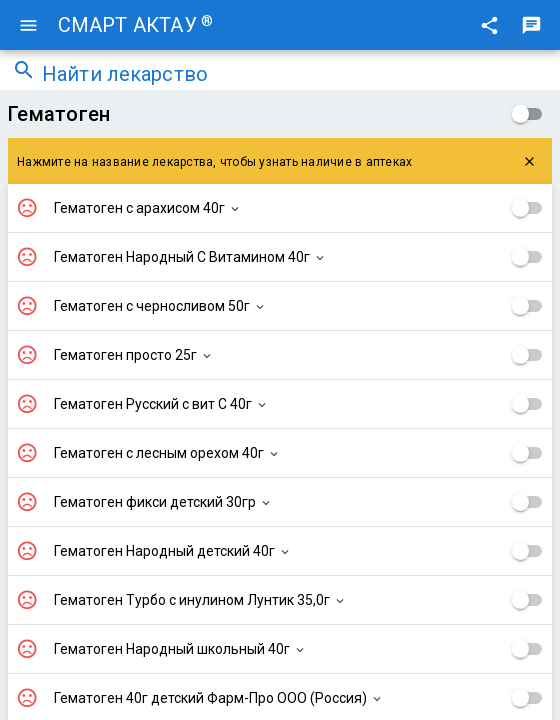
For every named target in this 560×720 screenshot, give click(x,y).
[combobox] (295, 76)
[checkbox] (527, 114)
